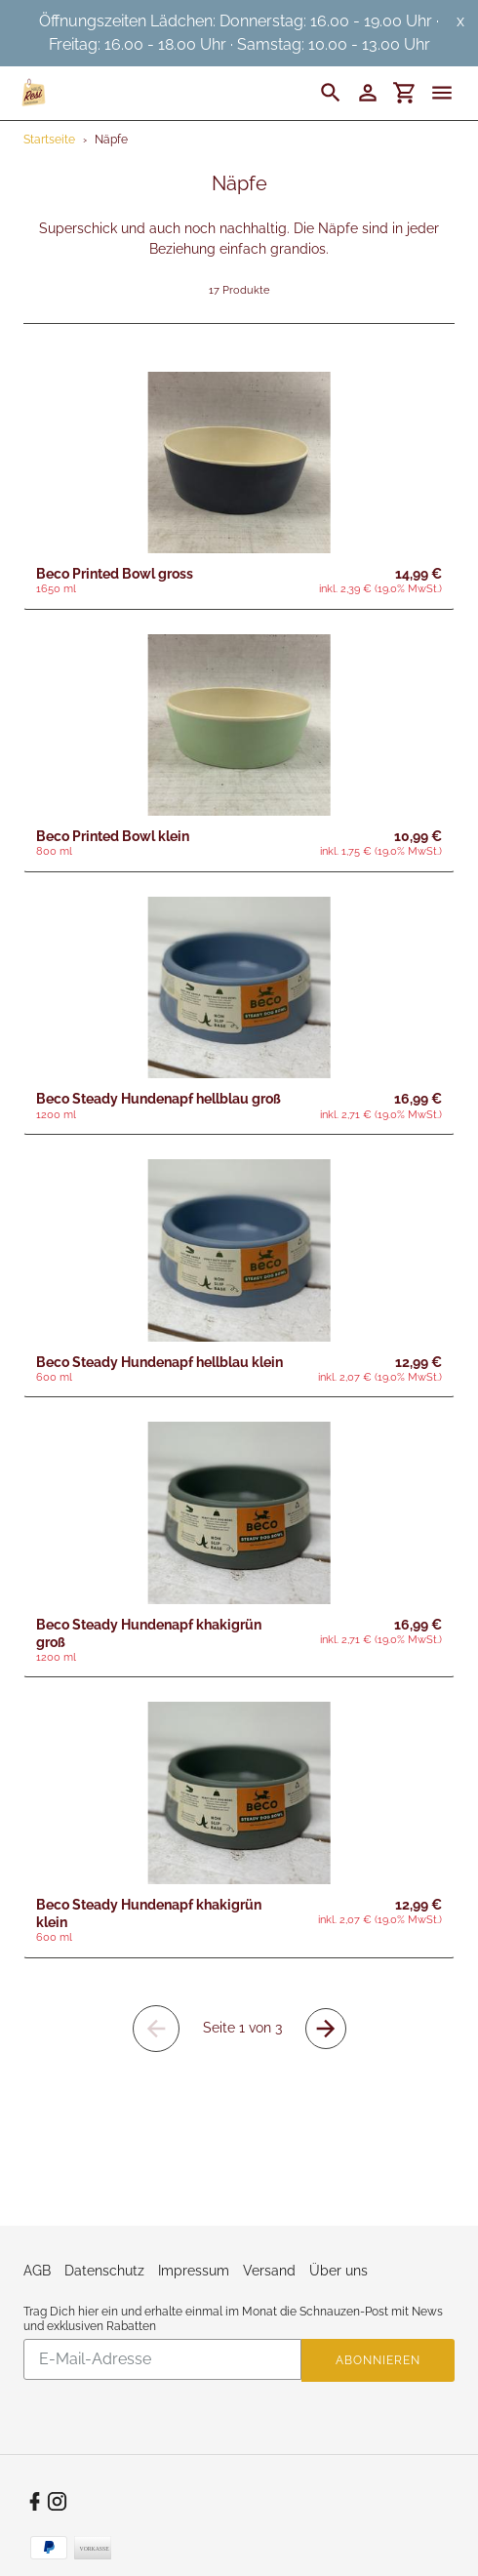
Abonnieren (378, 2360)
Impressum (193, 2270)
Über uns (338, 2270)
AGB (37, 2270)
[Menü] (450, 92)
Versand (269, 2270)
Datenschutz (104, 2270)
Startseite (49, 139)
